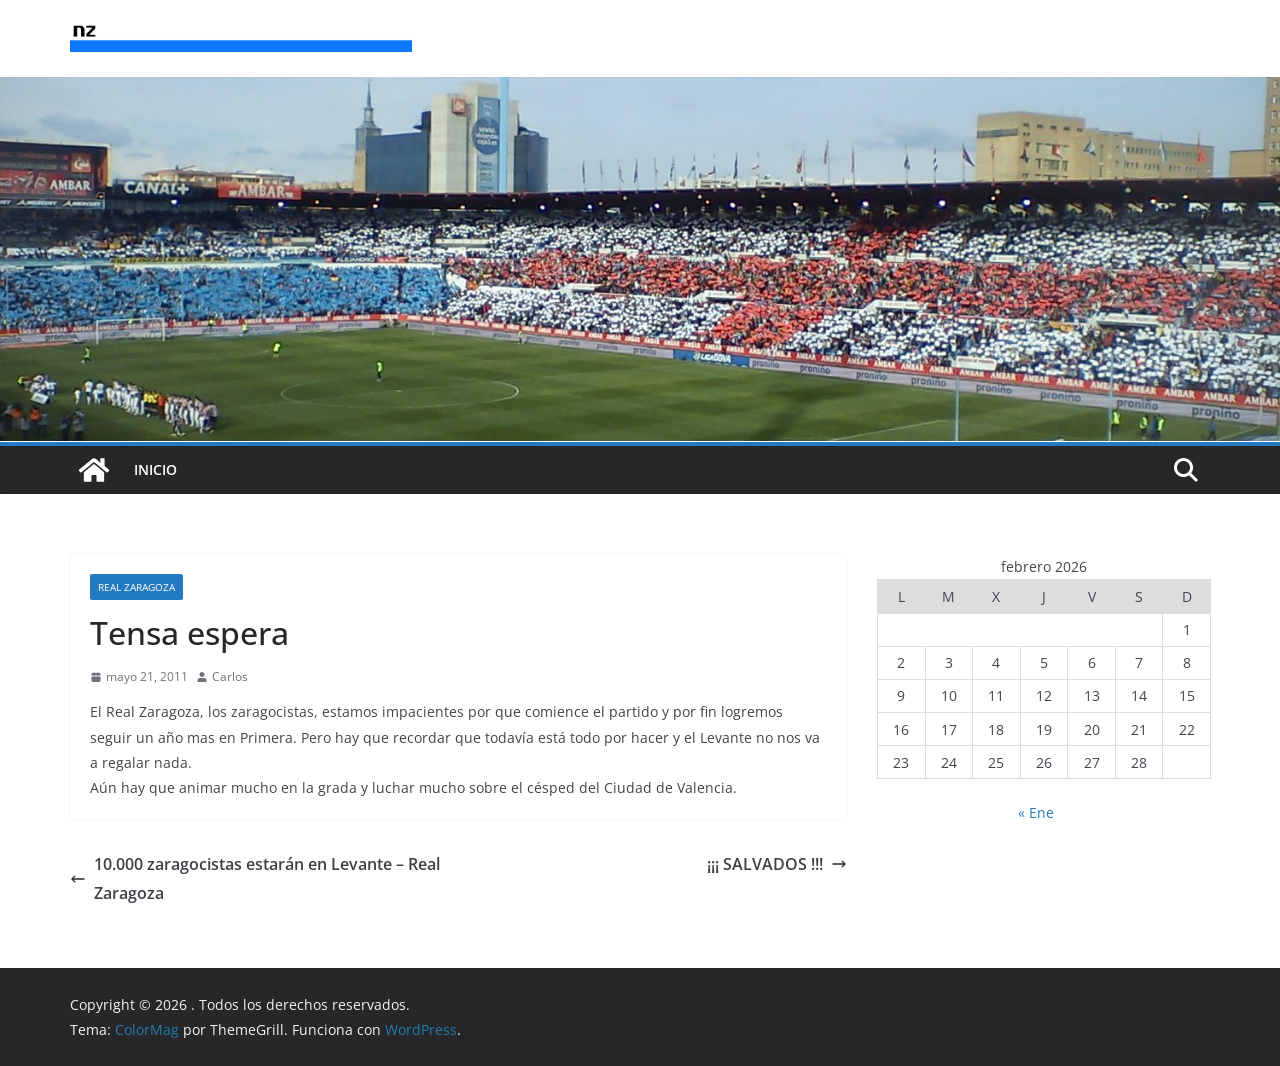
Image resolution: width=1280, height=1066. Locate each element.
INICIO (155, 469)
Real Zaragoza (136, 587)
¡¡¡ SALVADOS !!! (777, 864)
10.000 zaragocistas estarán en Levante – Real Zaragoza (255, 878)
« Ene (1036, 812)
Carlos (230, 676)
